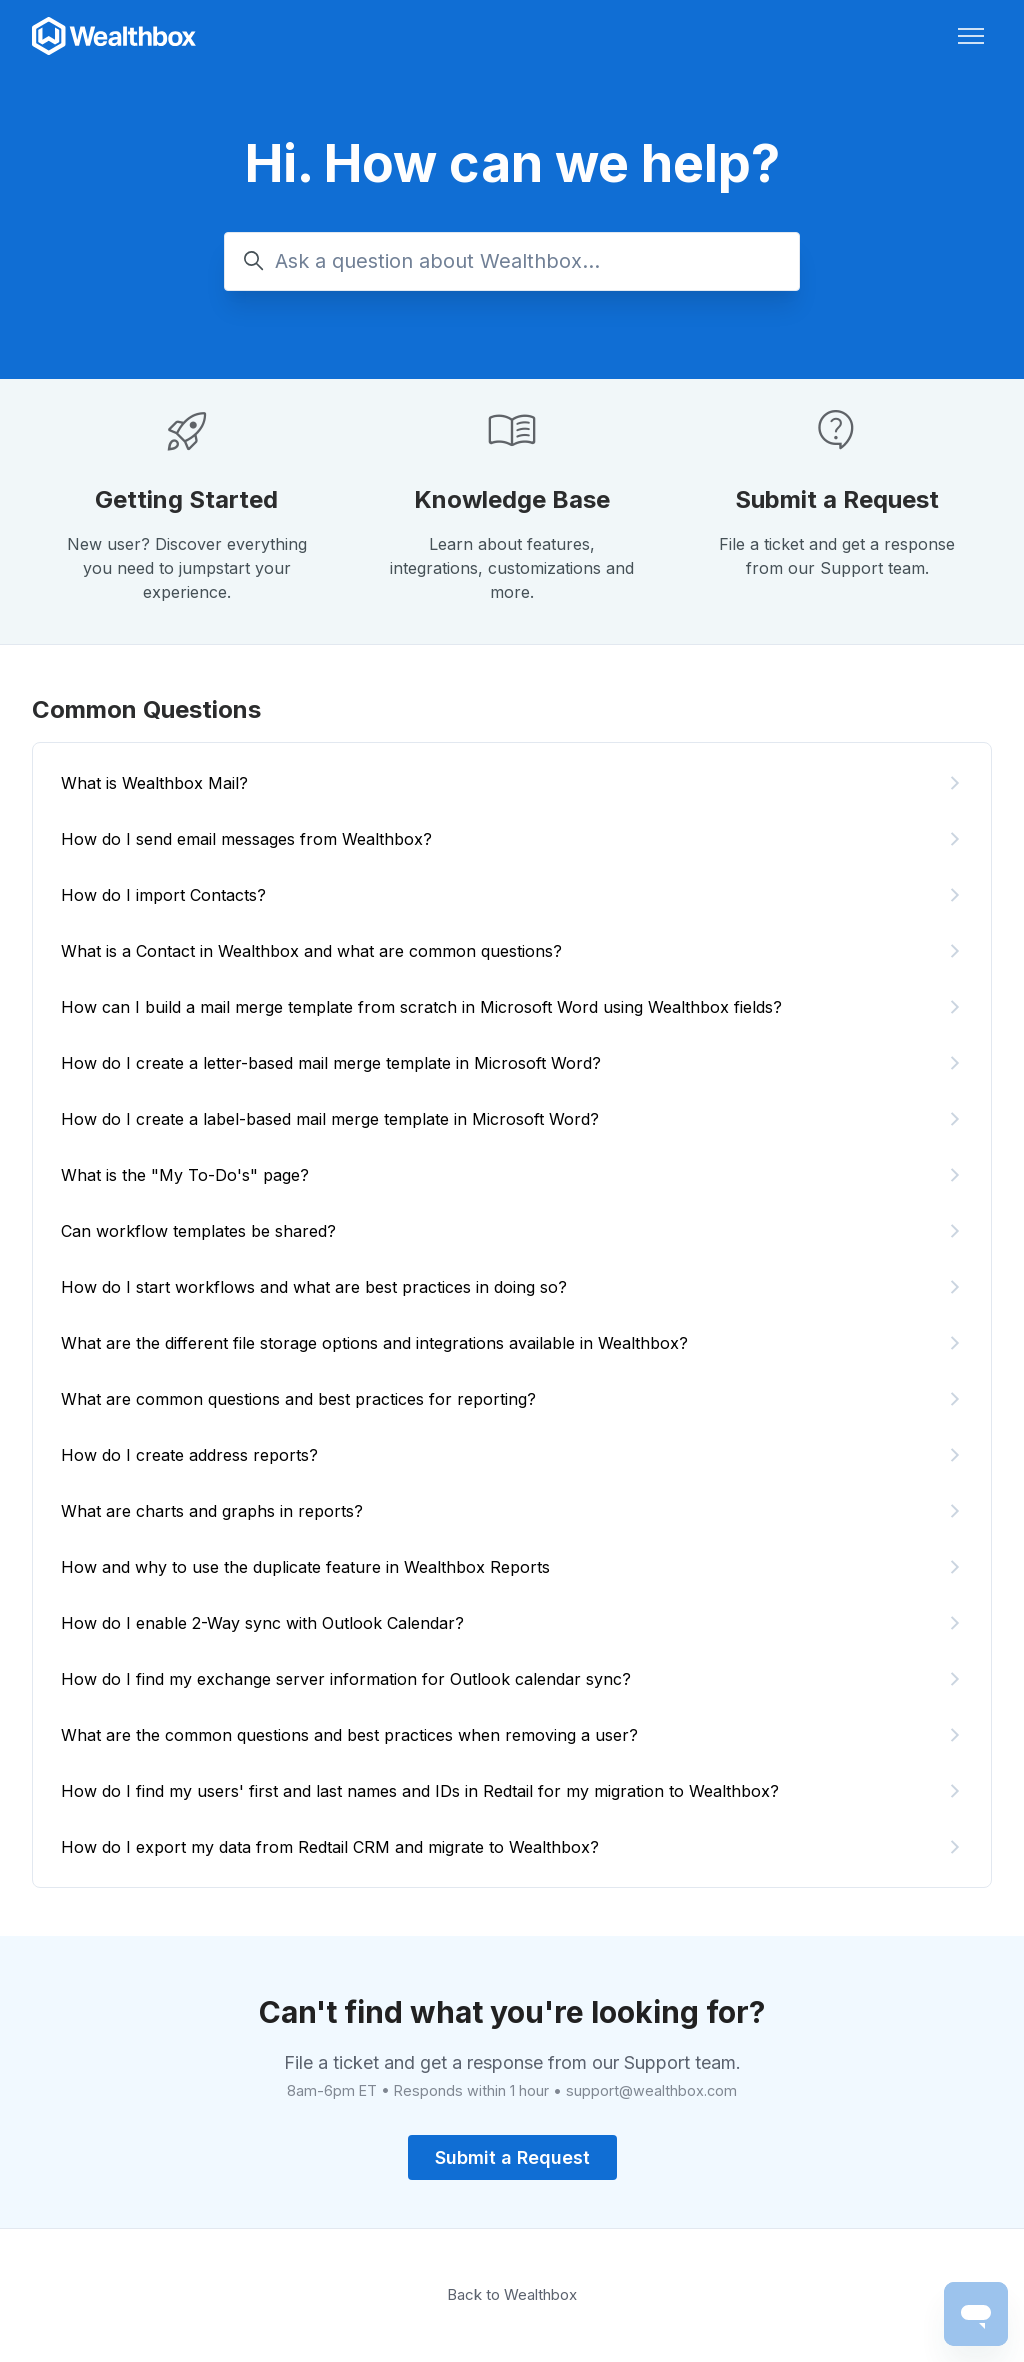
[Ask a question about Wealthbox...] (512, 261)
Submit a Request (837, 499)
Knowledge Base (512, 499)
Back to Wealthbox (512, 2294)
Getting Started (186, 499)
